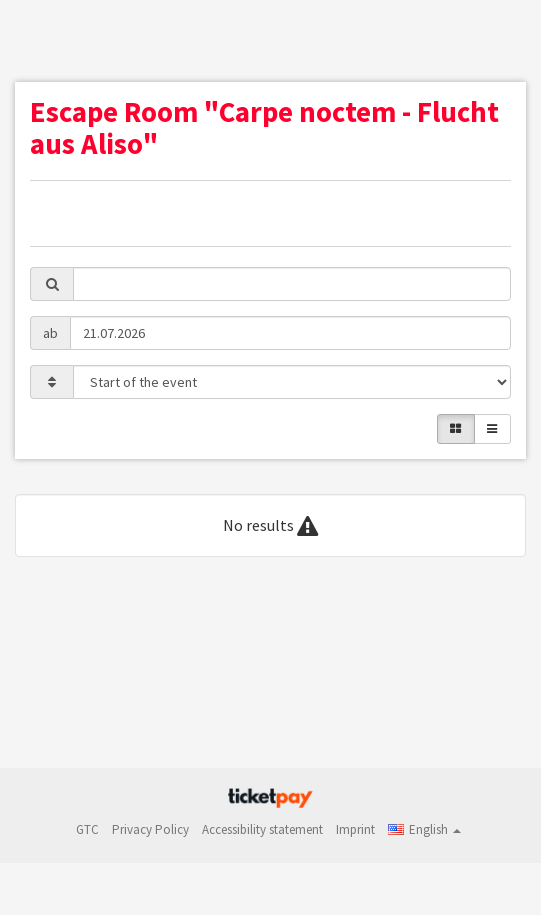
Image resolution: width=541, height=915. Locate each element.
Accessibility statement (262, 829)
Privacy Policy (150, 829)
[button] (424, 829)
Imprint (355, 829)
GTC (87, 829)
